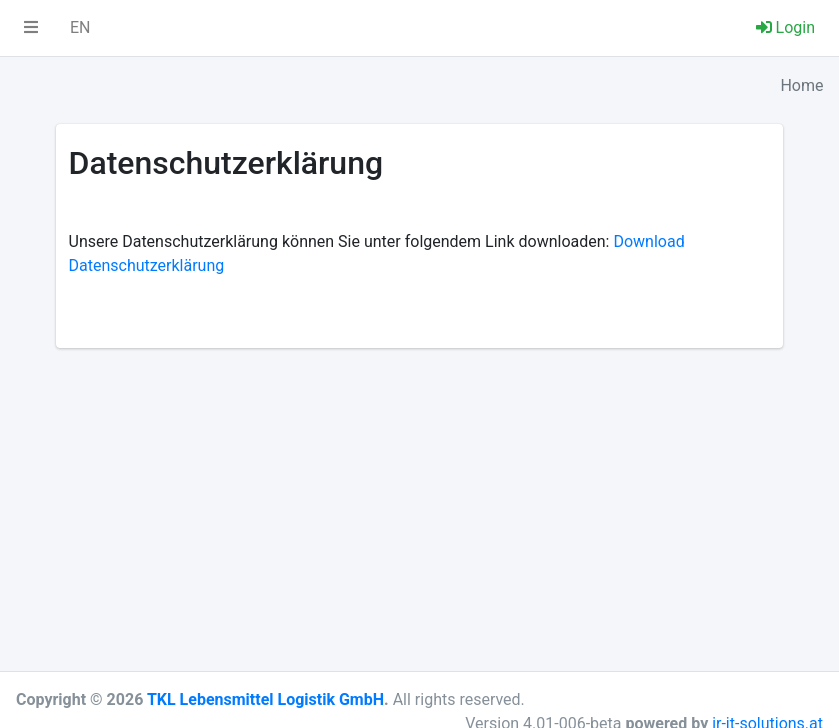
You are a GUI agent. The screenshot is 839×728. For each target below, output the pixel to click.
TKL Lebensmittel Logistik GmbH (265, 699)
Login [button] (785, 27)
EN (80, 27)
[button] (31, 28)
